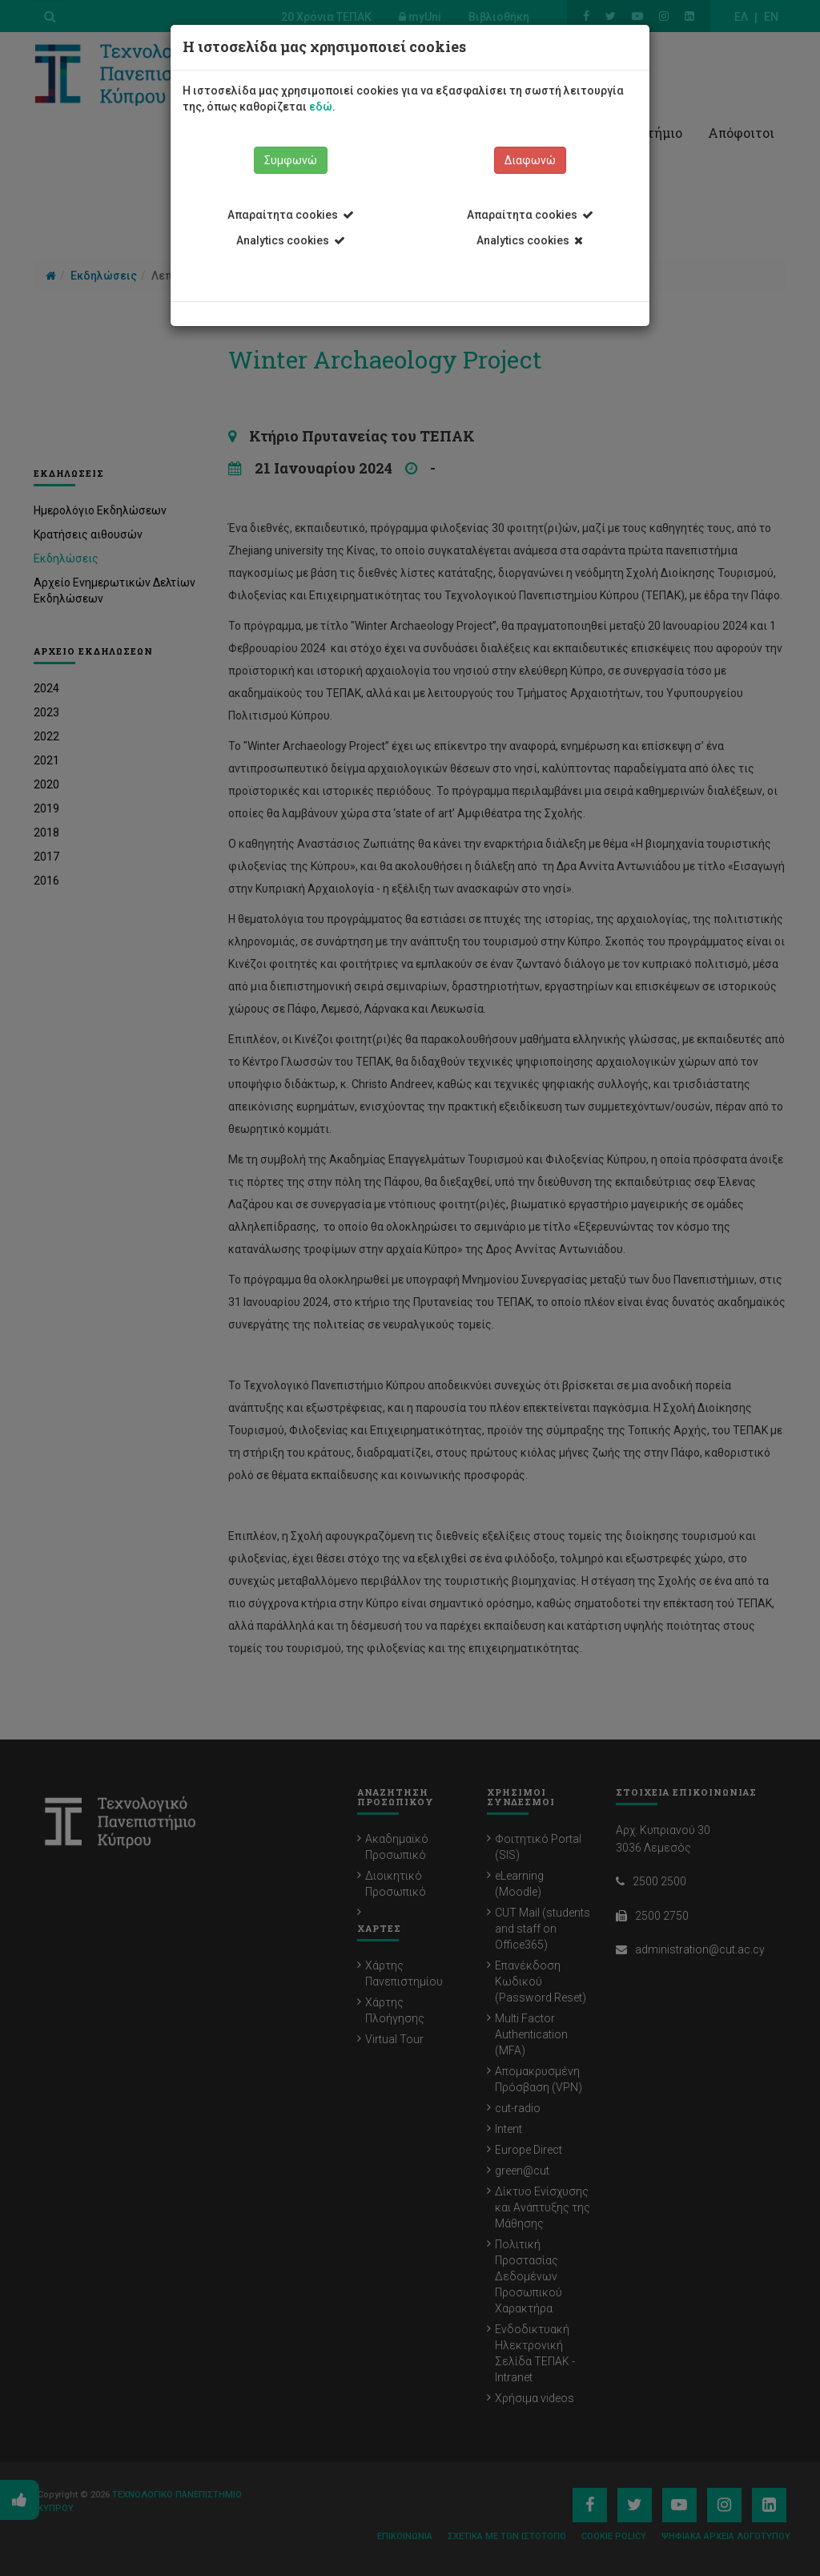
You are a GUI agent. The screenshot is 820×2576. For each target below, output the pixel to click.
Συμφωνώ (290, 160)
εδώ (320, 106)
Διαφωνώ (530, 160)
